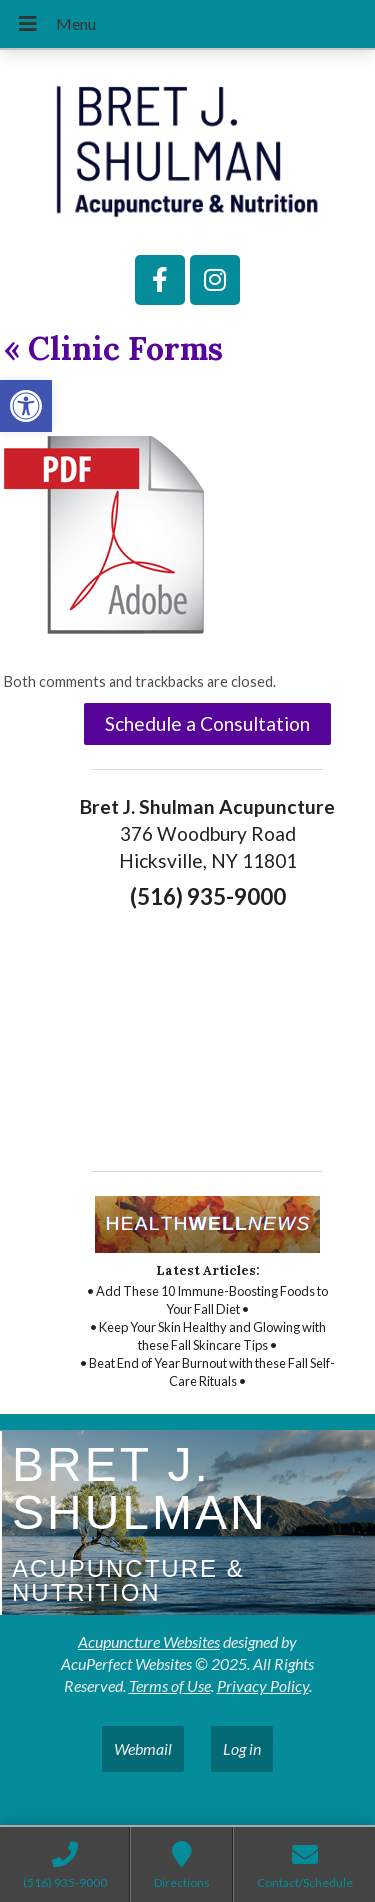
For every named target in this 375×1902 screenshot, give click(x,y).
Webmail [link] (143, 1748)
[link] (26, 406)
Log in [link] (242, 1748)
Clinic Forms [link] (113, 348)
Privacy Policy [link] (263, 1685)
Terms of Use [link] (170, 1685)
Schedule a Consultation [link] (207, 723)
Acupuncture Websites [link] (149, 1641)
